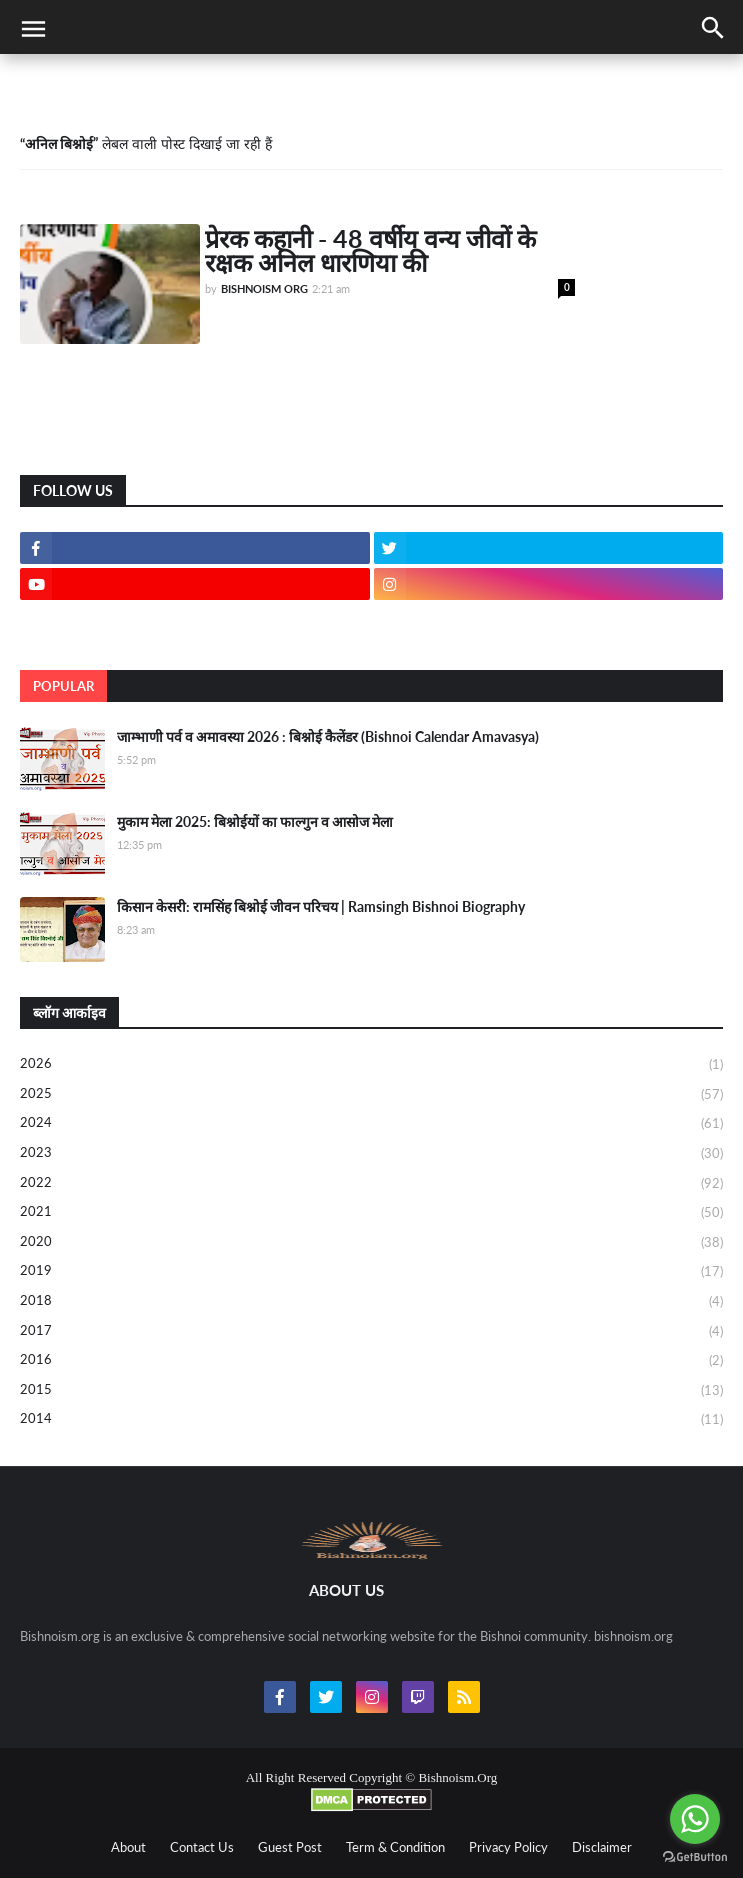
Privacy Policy (508, 1847)
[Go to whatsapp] (695, 1819)
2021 (371, 1213)
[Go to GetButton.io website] (695, 1857)
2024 (371, 1124)
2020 (371, 1243)
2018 (371, 1302)
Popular (63, 686)
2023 (371, 1154)
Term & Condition (395, 1847)
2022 (371, 1184)
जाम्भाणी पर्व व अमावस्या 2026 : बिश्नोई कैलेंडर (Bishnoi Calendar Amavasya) (328, 736)
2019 (371, 1272)
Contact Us (202, 1847)
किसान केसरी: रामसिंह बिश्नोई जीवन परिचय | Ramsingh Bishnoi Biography (321, 906)
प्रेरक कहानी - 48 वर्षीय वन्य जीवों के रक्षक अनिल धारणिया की (370, 250)
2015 (371, 1391)
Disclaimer (602, 1847)
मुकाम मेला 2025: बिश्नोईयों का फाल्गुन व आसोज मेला (255, 821)
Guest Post (290, 1847)
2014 (371, 1419)
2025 (371, 1095)
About (128, 1847)
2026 (371, 1065)
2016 (371, 1361)
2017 (371, 1332)
